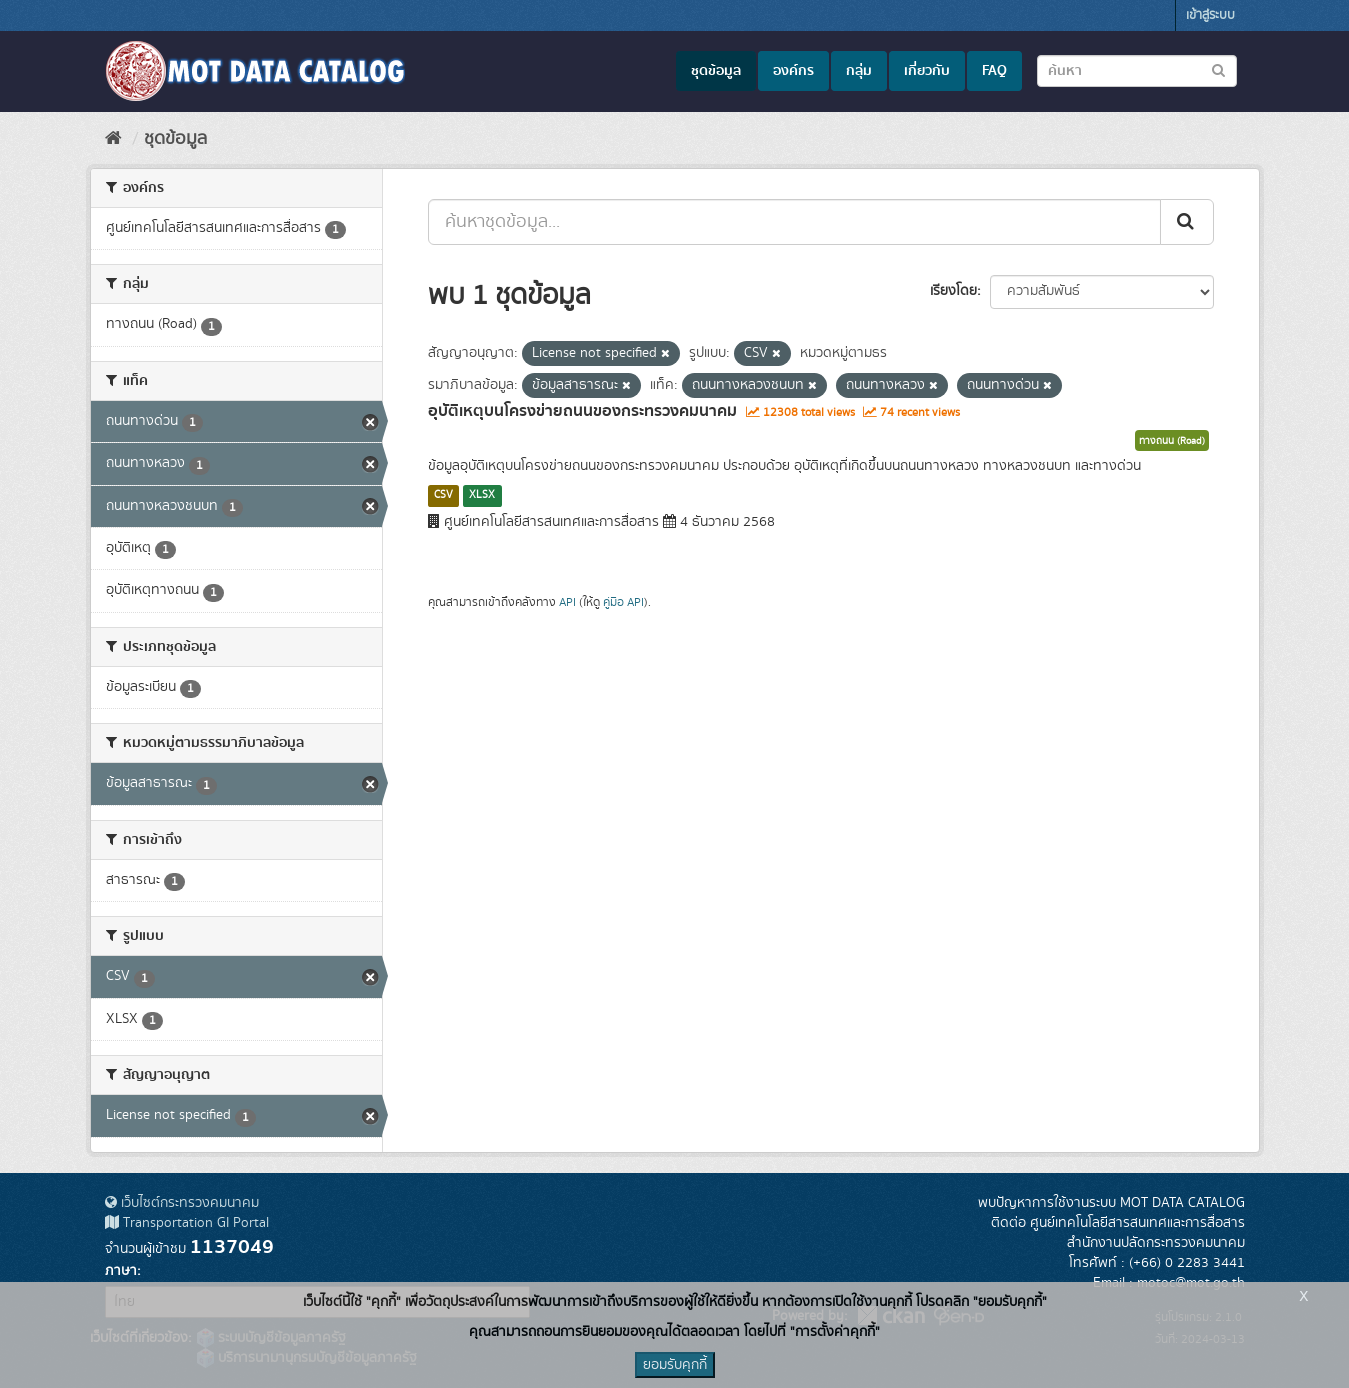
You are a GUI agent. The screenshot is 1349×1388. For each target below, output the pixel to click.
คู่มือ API (623, 602)
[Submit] (1187, 222)
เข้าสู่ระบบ (1210, 15)
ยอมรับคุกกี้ (675, 1365)
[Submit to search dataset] (1218, 69)
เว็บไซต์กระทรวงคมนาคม (182, 1203)
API (567, 602)
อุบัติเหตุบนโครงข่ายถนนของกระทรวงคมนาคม (582, 411)
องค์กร (793, 71)
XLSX (482, 495)
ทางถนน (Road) (1172, 441)
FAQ (994, 71)
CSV (443, 495)
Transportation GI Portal (187, 1223)
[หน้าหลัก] (113, 139)
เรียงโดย (953, 291)
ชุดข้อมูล (716, 71)
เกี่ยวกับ (927, 71)
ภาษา (121, 1271)
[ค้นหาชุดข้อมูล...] (794, 222)
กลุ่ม (859, 71)
